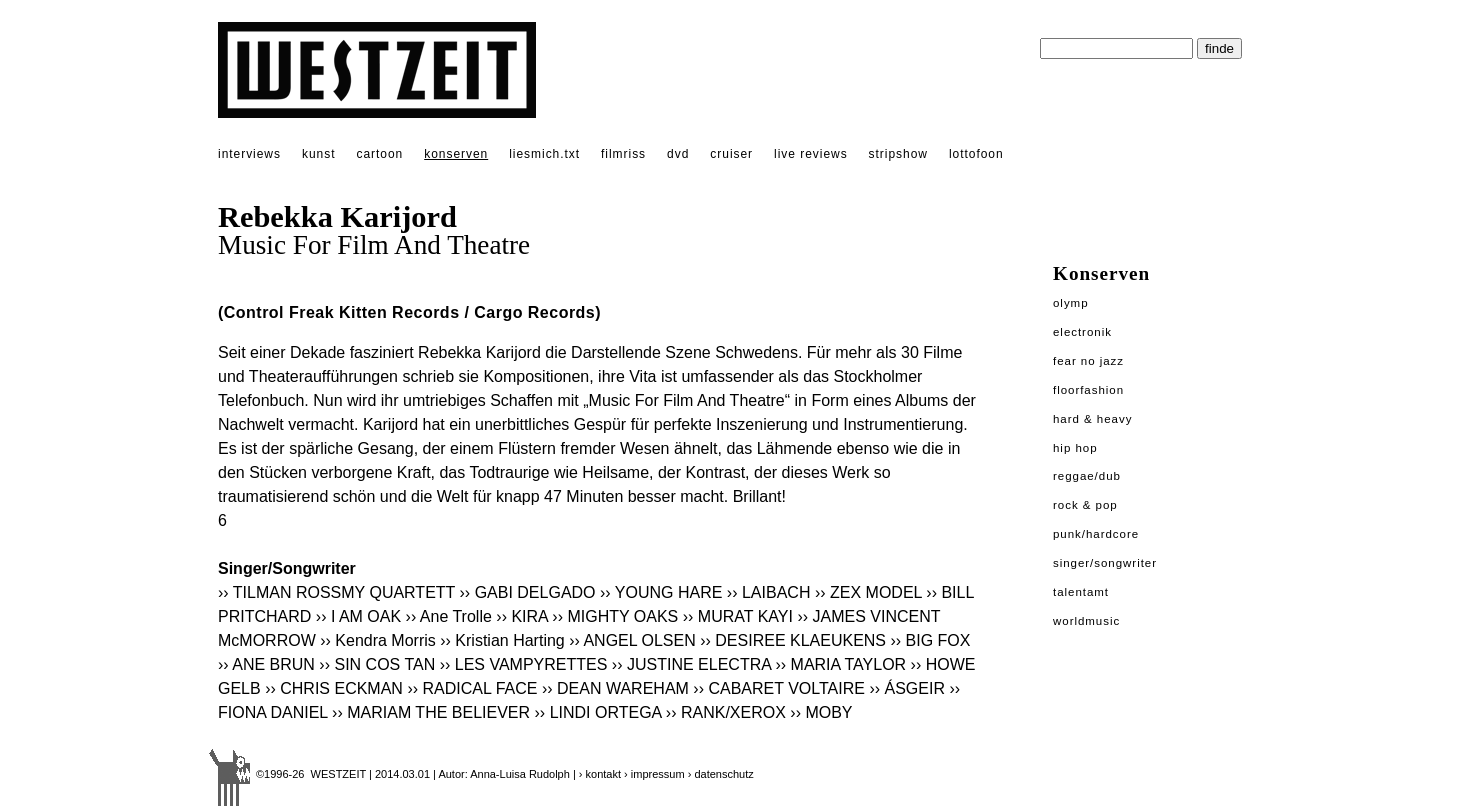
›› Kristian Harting (502, 640)
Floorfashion (1088, 390)
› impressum (654, 774)
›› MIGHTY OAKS (615, 616)
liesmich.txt (544, 154)
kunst (318, 154)
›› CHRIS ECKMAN (334, 688)
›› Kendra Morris (378, 640)
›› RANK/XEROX (726, 712)
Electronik (1082, 332)
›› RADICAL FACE (472, 688)
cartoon (379, 154)
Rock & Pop (1085, 505)
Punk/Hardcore (1096, 534)
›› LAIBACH (769, 592)
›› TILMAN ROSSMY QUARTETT (336, 592)
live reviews (811, 154)
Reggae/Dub (1087, 476)
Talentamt (1081, 592)
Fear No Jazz (1088, 361)
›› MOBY (821, 712)
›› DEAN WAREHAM (615, 688)
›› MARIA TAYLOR (840, 664)
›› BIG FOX (930, 640)
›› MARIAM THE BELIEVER (431, 712)
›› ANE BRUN (266, 664)
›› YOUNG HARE (661, 592)
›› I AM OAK (358, 616)
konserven (456, 154)
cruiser (731, 154)
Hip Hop (1075, 448)
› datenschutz (721, 774)
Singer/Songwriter (1105, 563)
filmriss (623, 154)
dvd (678, 154)
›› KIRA (522, 616)
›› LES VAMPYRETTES (524, 664)
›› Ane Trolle (449, 616)
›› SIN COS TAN (377, 664)
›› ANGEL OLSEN (632, 640)
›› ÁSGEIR (907, 688)
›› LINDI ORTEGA (598, 712)
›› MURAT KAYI (738, 616)
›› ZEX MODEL (868, 592)
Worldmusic (1086, 621)
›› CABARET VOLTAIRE (779, 688)
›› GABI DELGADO (528, 592)
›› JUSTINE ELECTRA (691, 664)
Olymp (1071, 303)
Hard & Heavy (1092, 419)
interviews (249, 154)
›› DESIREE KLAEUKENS (793, 640)
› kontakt (600, 774)
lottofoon (976, 154)
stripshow (898, 154)
